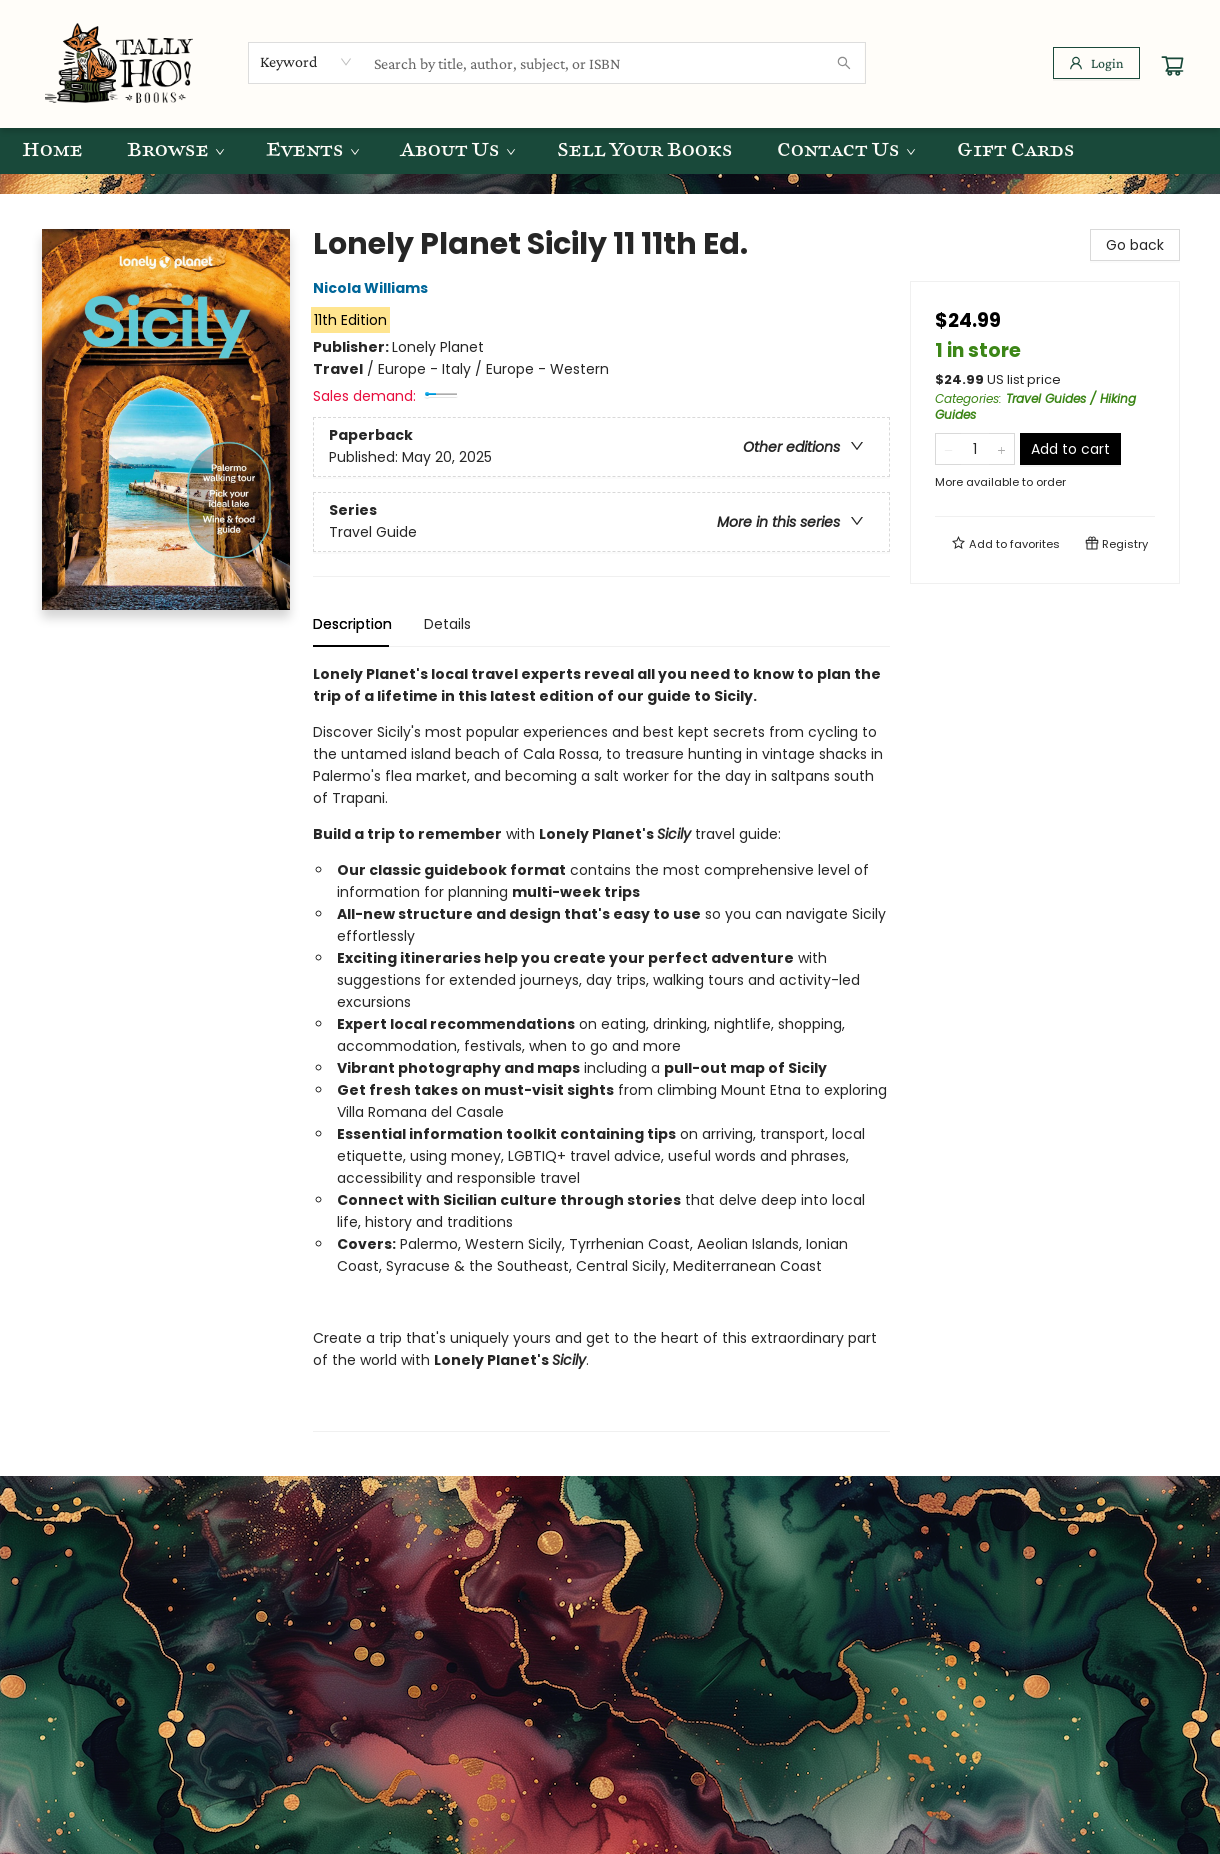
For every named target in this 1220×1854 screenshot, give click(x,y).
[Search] (844, 63)
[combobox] (306, 62)
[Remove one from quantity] (948, 449)
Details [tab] (447, 624)
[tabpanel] (601, 1047)
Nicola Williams (373, 288)
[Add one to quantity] (1001, 449)
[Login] (1096, 63)
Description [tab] (352, 624)
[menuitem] (52, 151)
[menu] (610, 151)
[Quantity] (975, 449)
